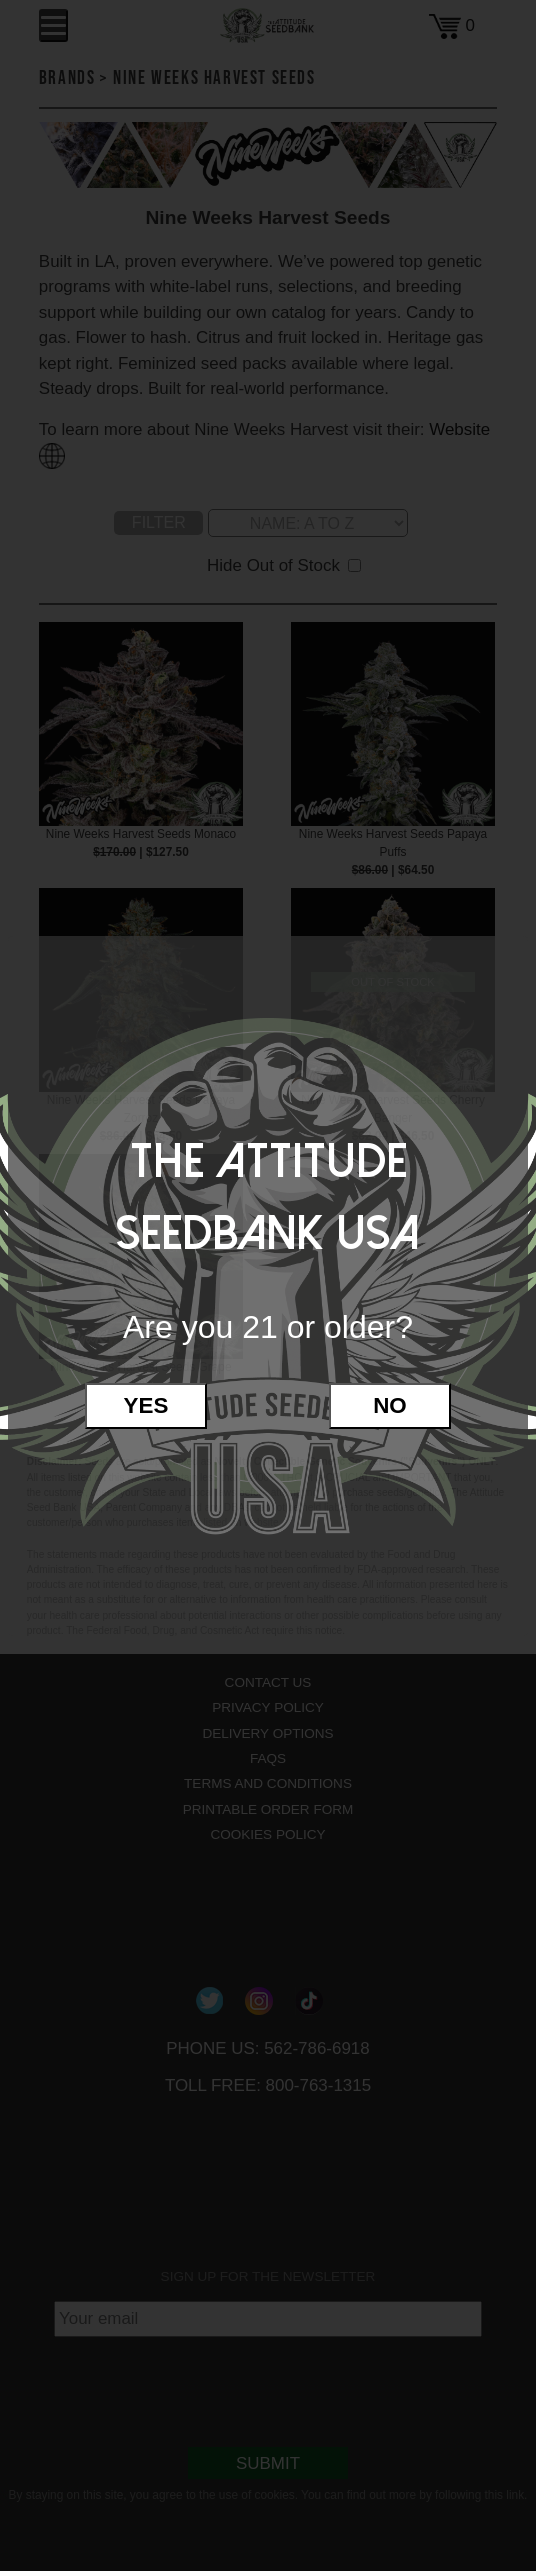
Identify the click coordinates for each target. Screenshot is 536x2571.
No (390, 1405)
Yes (146, 1405)
